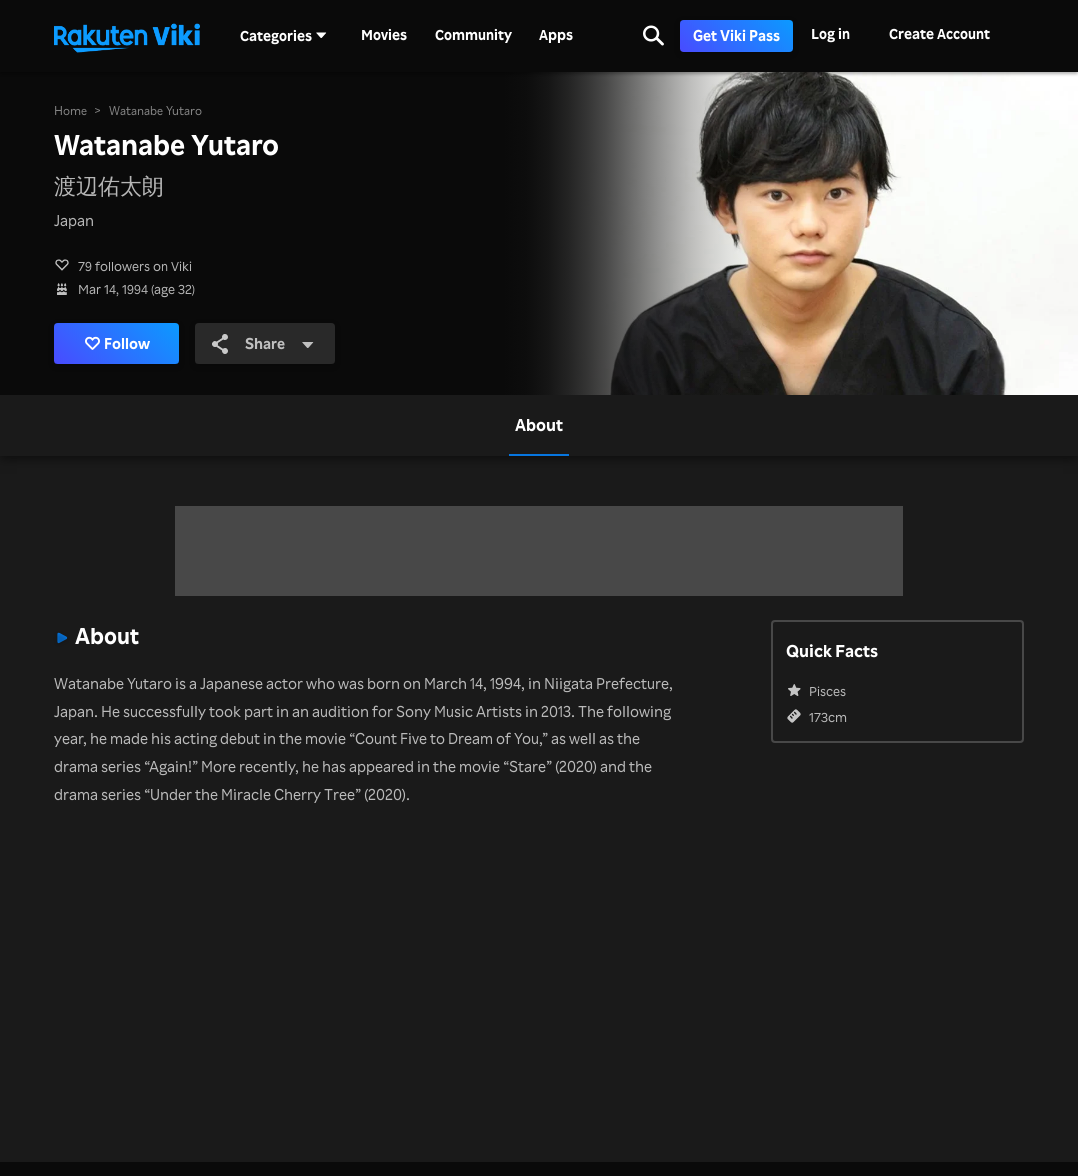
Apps (556, 35)
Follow (117, 343)
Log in (830, 33)
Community (473, 35)
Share (263, 343)
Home (70, 110)
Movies (384, 35)
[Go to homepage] (127, 36)
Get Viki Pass (736, 35)
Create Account (939, 33)
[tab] (539, 425)
